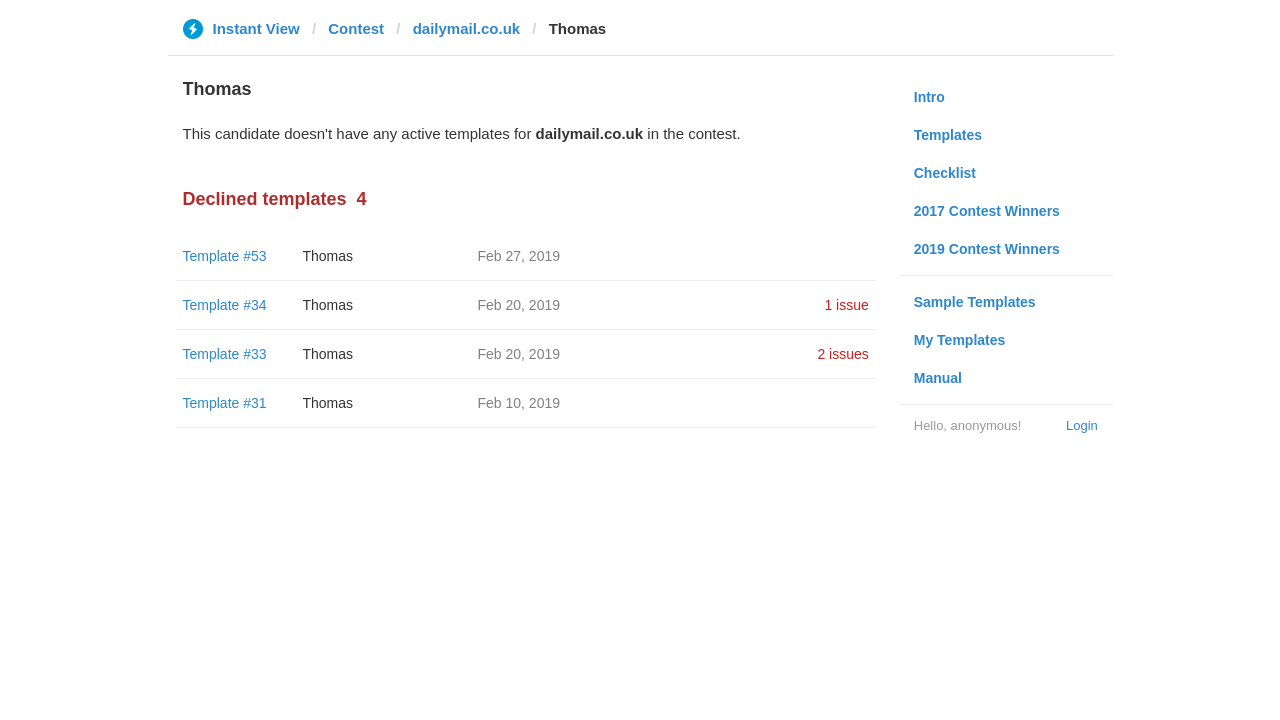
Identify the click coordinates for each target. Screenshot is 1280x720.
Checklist (945, 173)
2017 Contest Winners (987, 211)
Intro (929, 97)
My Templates (960, 340)
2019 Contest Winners (987, 249)
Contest (356, 28)
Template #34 (225, 305)
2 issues (842, 354)
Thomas (328, 256)
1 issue (846, 305)
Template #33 (225, 354)
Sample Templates (975, 302)
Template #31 (225, 403)
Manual (938, 378)
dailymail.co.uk (467, 28)
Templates (948, 135)
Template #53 (225, 256)
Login (1082, 425)
